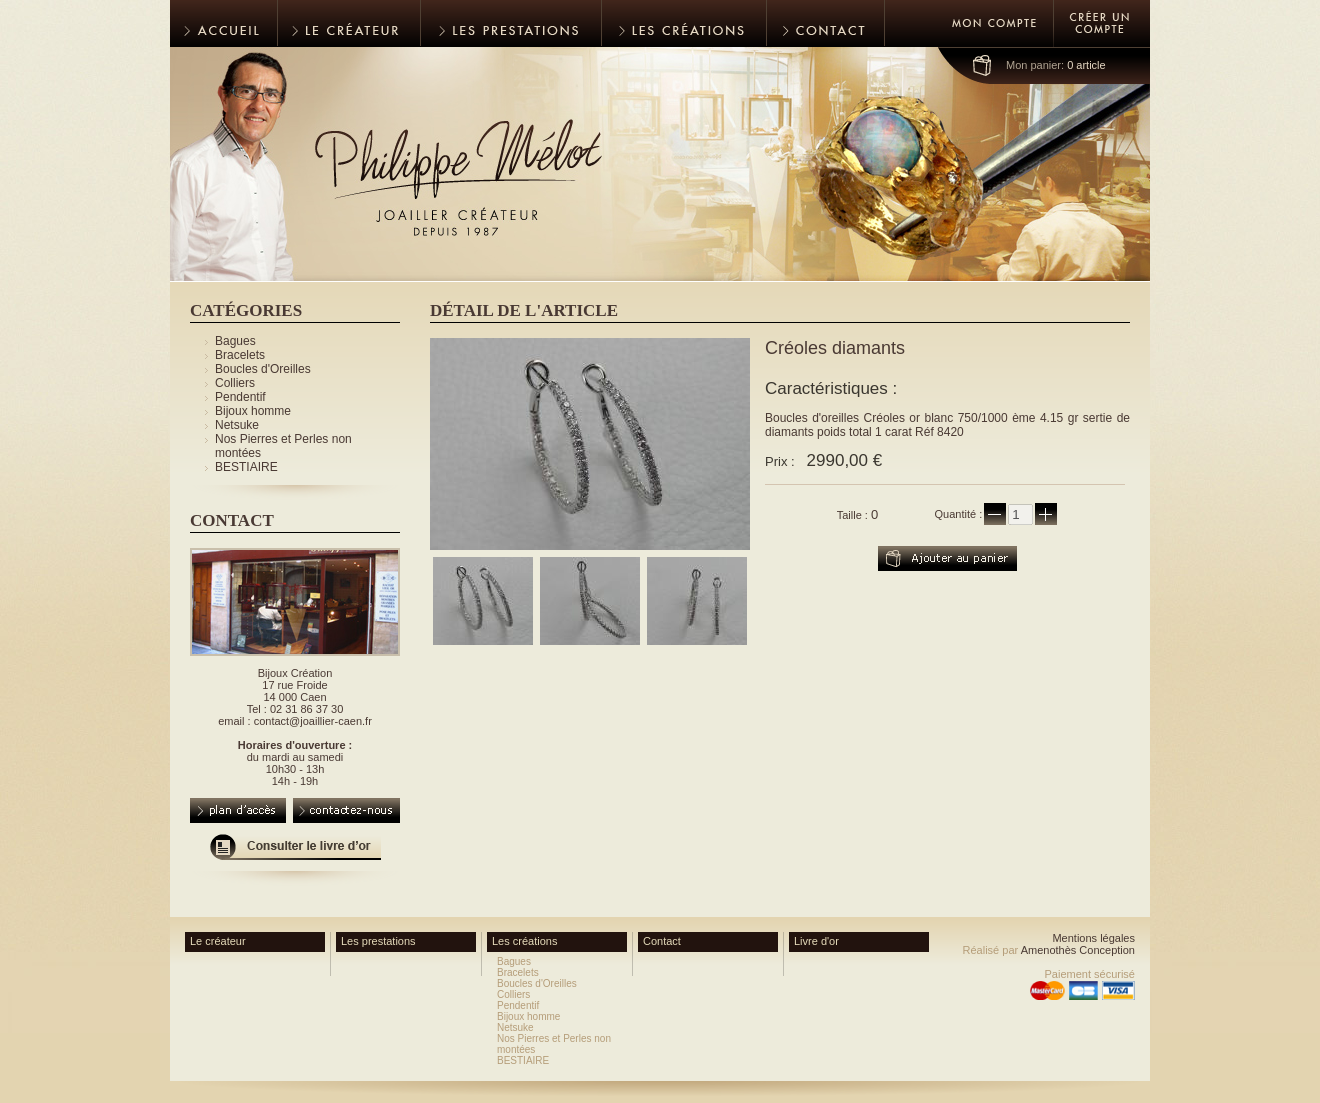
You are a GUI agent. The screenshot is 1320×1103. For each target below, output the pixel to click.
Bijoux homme (253, 411)
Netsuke (237, 425)
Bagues (235, 341)
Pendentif (240, 397)
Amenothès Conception (1078, 950)
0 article (1056, 65)
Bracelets (240, 355)
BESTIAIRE (246, 467)
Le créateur (218, 941)
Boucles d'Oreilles (263, 369)
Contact (662, 941)
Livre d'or (816, 941)
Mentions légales (1093, 938)
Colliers (235, 383)
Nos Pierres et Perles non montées (554, 1044)
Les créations (524, 941)
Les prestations (378, 941)
